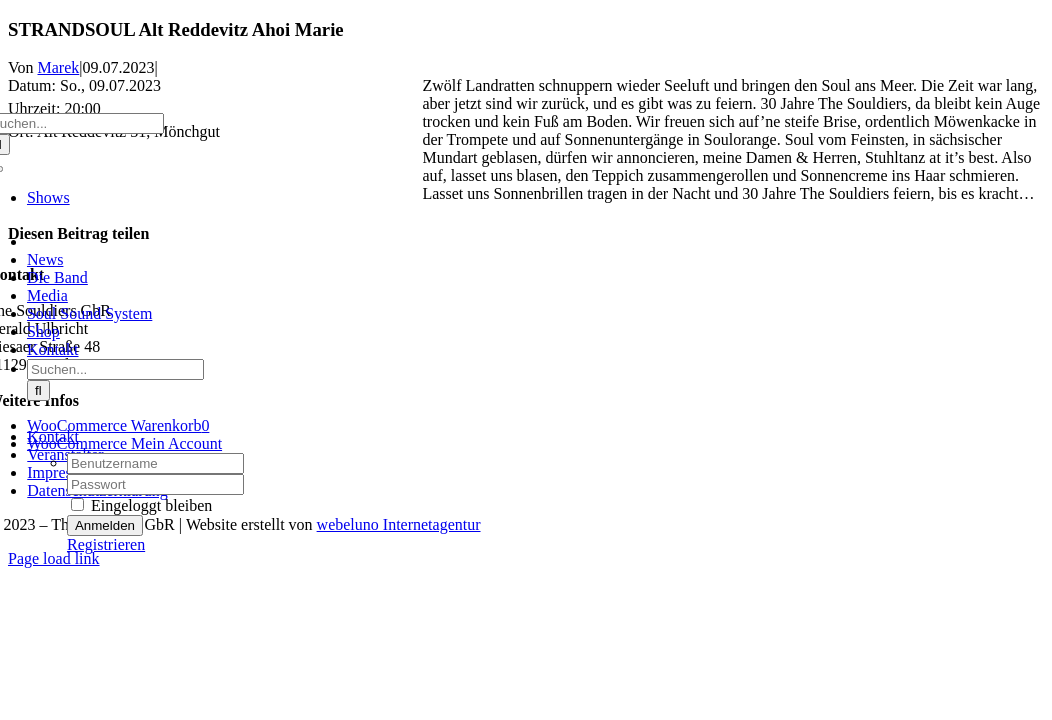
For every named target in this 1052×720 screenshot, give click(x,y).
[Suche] (38, 390)
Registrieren (106, 544)
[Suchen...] (115, 369)
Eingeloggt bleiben (141, 505)
